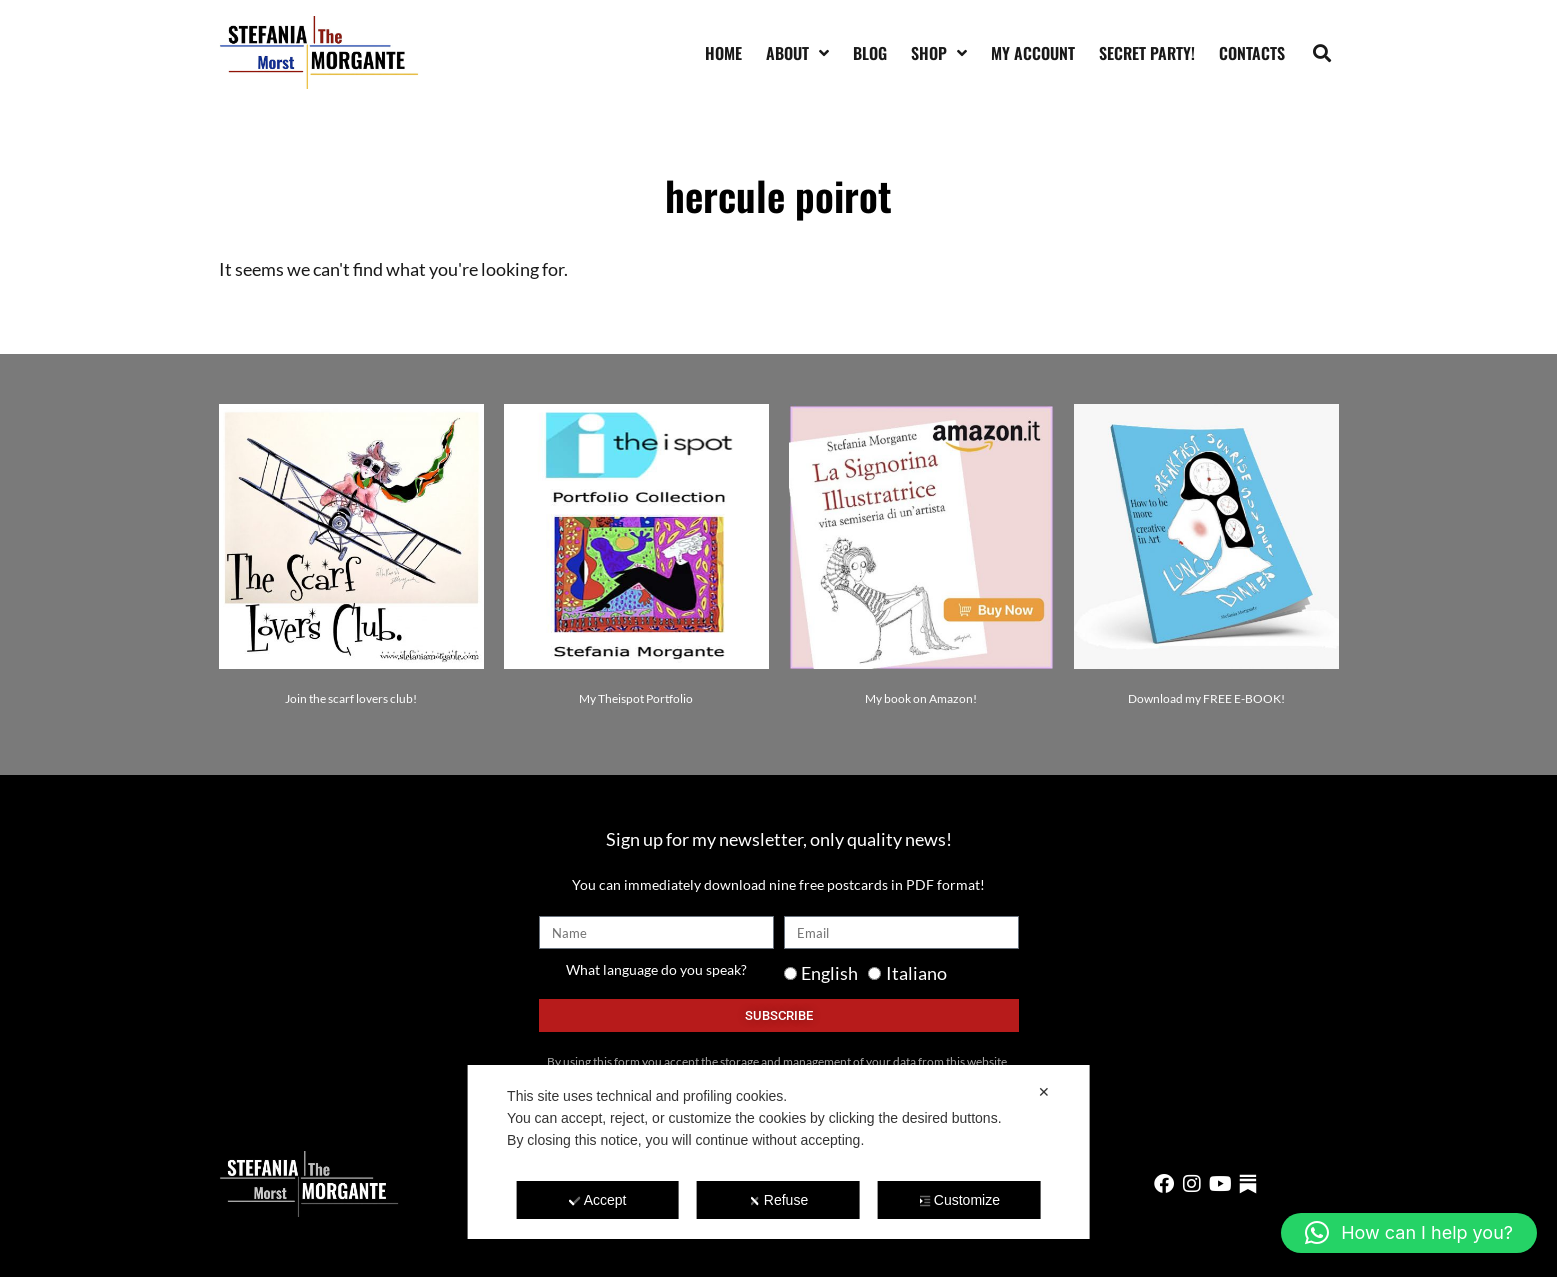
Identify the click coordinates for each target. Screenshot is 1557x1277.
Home (723, 53)
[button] (1321, 52)
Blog (870, 53)
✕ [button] (1044, 1092)
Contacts (1252, 53)
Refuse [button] (778, 1200)
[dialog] (778, 1152)
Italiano (916, 973)
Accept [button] (598, 1200)
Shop (939, 53)
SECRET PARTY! (1147, 53)
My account (1033, 53)
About (797, 53)
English (829, 973)
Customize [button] (959, 1200)
